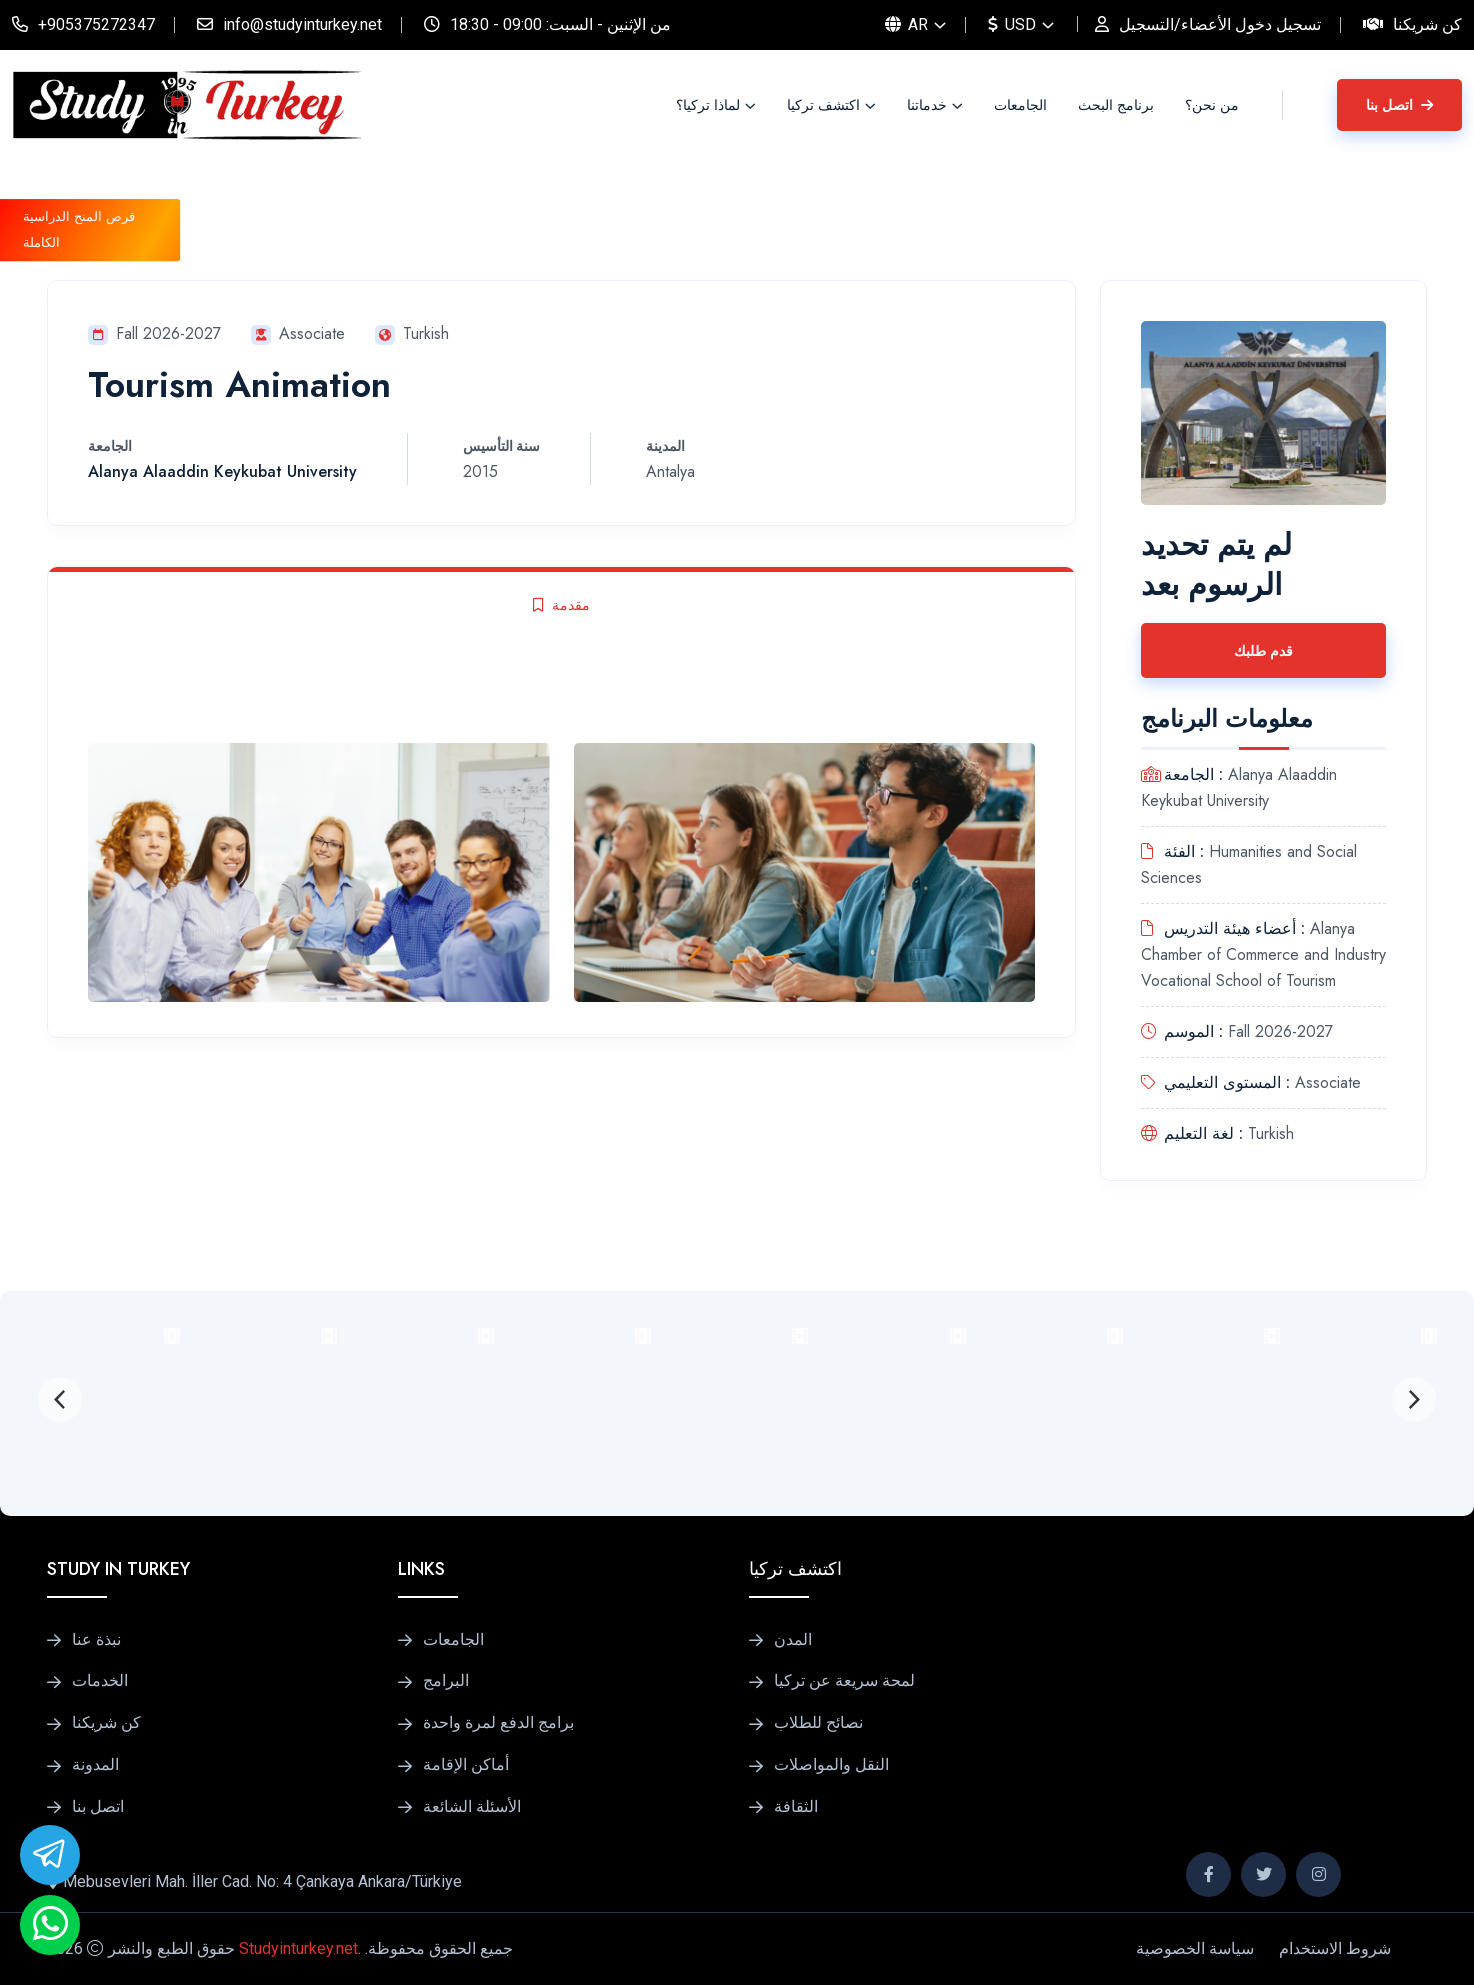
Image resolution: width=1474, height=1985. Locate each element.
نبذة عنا (96, 1640)
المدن (793, 1640)
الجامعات (1020, 105)
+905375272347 (96, 24)
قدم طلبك (1263, 651)
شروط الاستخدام (1335, 1948)
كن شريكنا (1427, 24)
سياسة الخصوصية (1195, 1948)
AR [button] (906, 24)
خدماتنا (927, 105)
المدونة (95, 1765)
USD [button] (1012, 24)
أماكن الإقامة (466, 1765)
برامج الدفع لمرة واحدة (498, 1723)
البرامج (446, 1681)
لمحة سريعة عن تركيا (844, 1681)
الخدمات (100, 1681)
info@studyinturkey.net (302, 24)
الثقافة (796, 1807)
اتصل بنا (1399, 105)
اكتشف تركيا (823, 105)
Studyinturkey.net (298, 1948)
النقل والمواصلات (831, 1765)
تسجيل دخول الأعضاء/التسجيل (1220, 24)
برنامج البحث (1116, 105)
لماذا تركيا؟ (708, 105)
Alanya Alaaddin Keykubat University (222, 471)
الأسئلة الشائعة (472, 1807)
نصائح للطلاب (818, 1723)
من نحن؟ (1212, 105)
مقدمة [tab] (561, 605)
